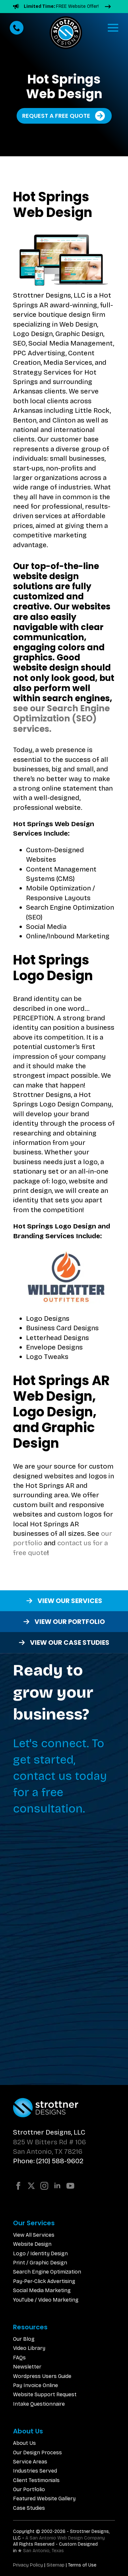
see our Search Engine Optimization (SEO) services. (61, 718)
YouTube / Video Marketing (45, 2300)
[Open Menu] (113, 28)
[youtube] (70, 2186)
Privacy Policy (28, 2565)
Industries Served (35, 2471)
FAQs (19, 2357)
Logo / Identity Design (40, 2253)
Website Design (32, 2244)
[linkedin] (57, 2186)
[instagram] (44, 2186)
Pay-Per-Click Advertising (44, 2281)
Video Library (29, 2348)
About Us (24, 2443)
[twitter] (31, 2186)
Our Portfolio (29, 2489)
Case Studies (29, 2508)
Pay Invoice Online (35, 2385)
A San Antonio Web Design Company (65, 2538)
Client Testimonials (36, 2480)
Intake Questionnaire (39, 2404)
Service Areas (30, 2462)
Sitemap (55, 2565)
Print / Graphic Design (40, 2263)
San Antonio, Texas (43, 2550)
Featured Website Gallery (44, 2498)
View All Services (33, 2235)
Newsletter (27, 2367)
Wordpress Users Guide (42, 2376)
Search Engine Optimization (47, 2272)
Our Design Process (37, 2452)
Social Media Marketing (42, 2290)
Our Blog (24, 2339)
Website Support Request (45, 2394)
